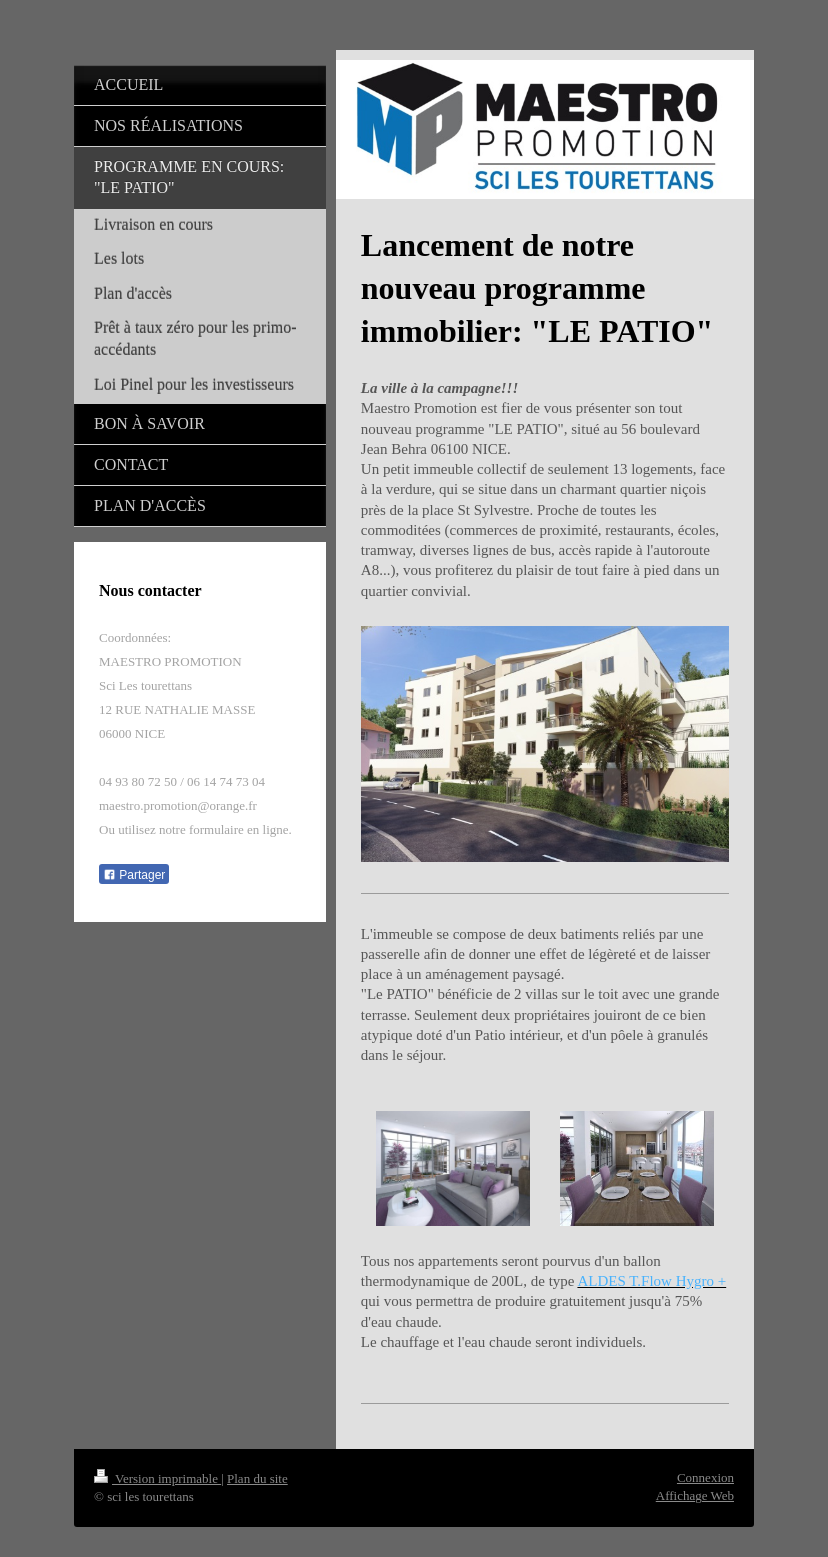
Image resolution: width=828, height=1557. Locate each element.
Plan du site (257, 1478)
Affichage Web (695, 1495)
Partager (134, 875)
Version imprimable (157, 1478)
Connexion (705, 1477)
